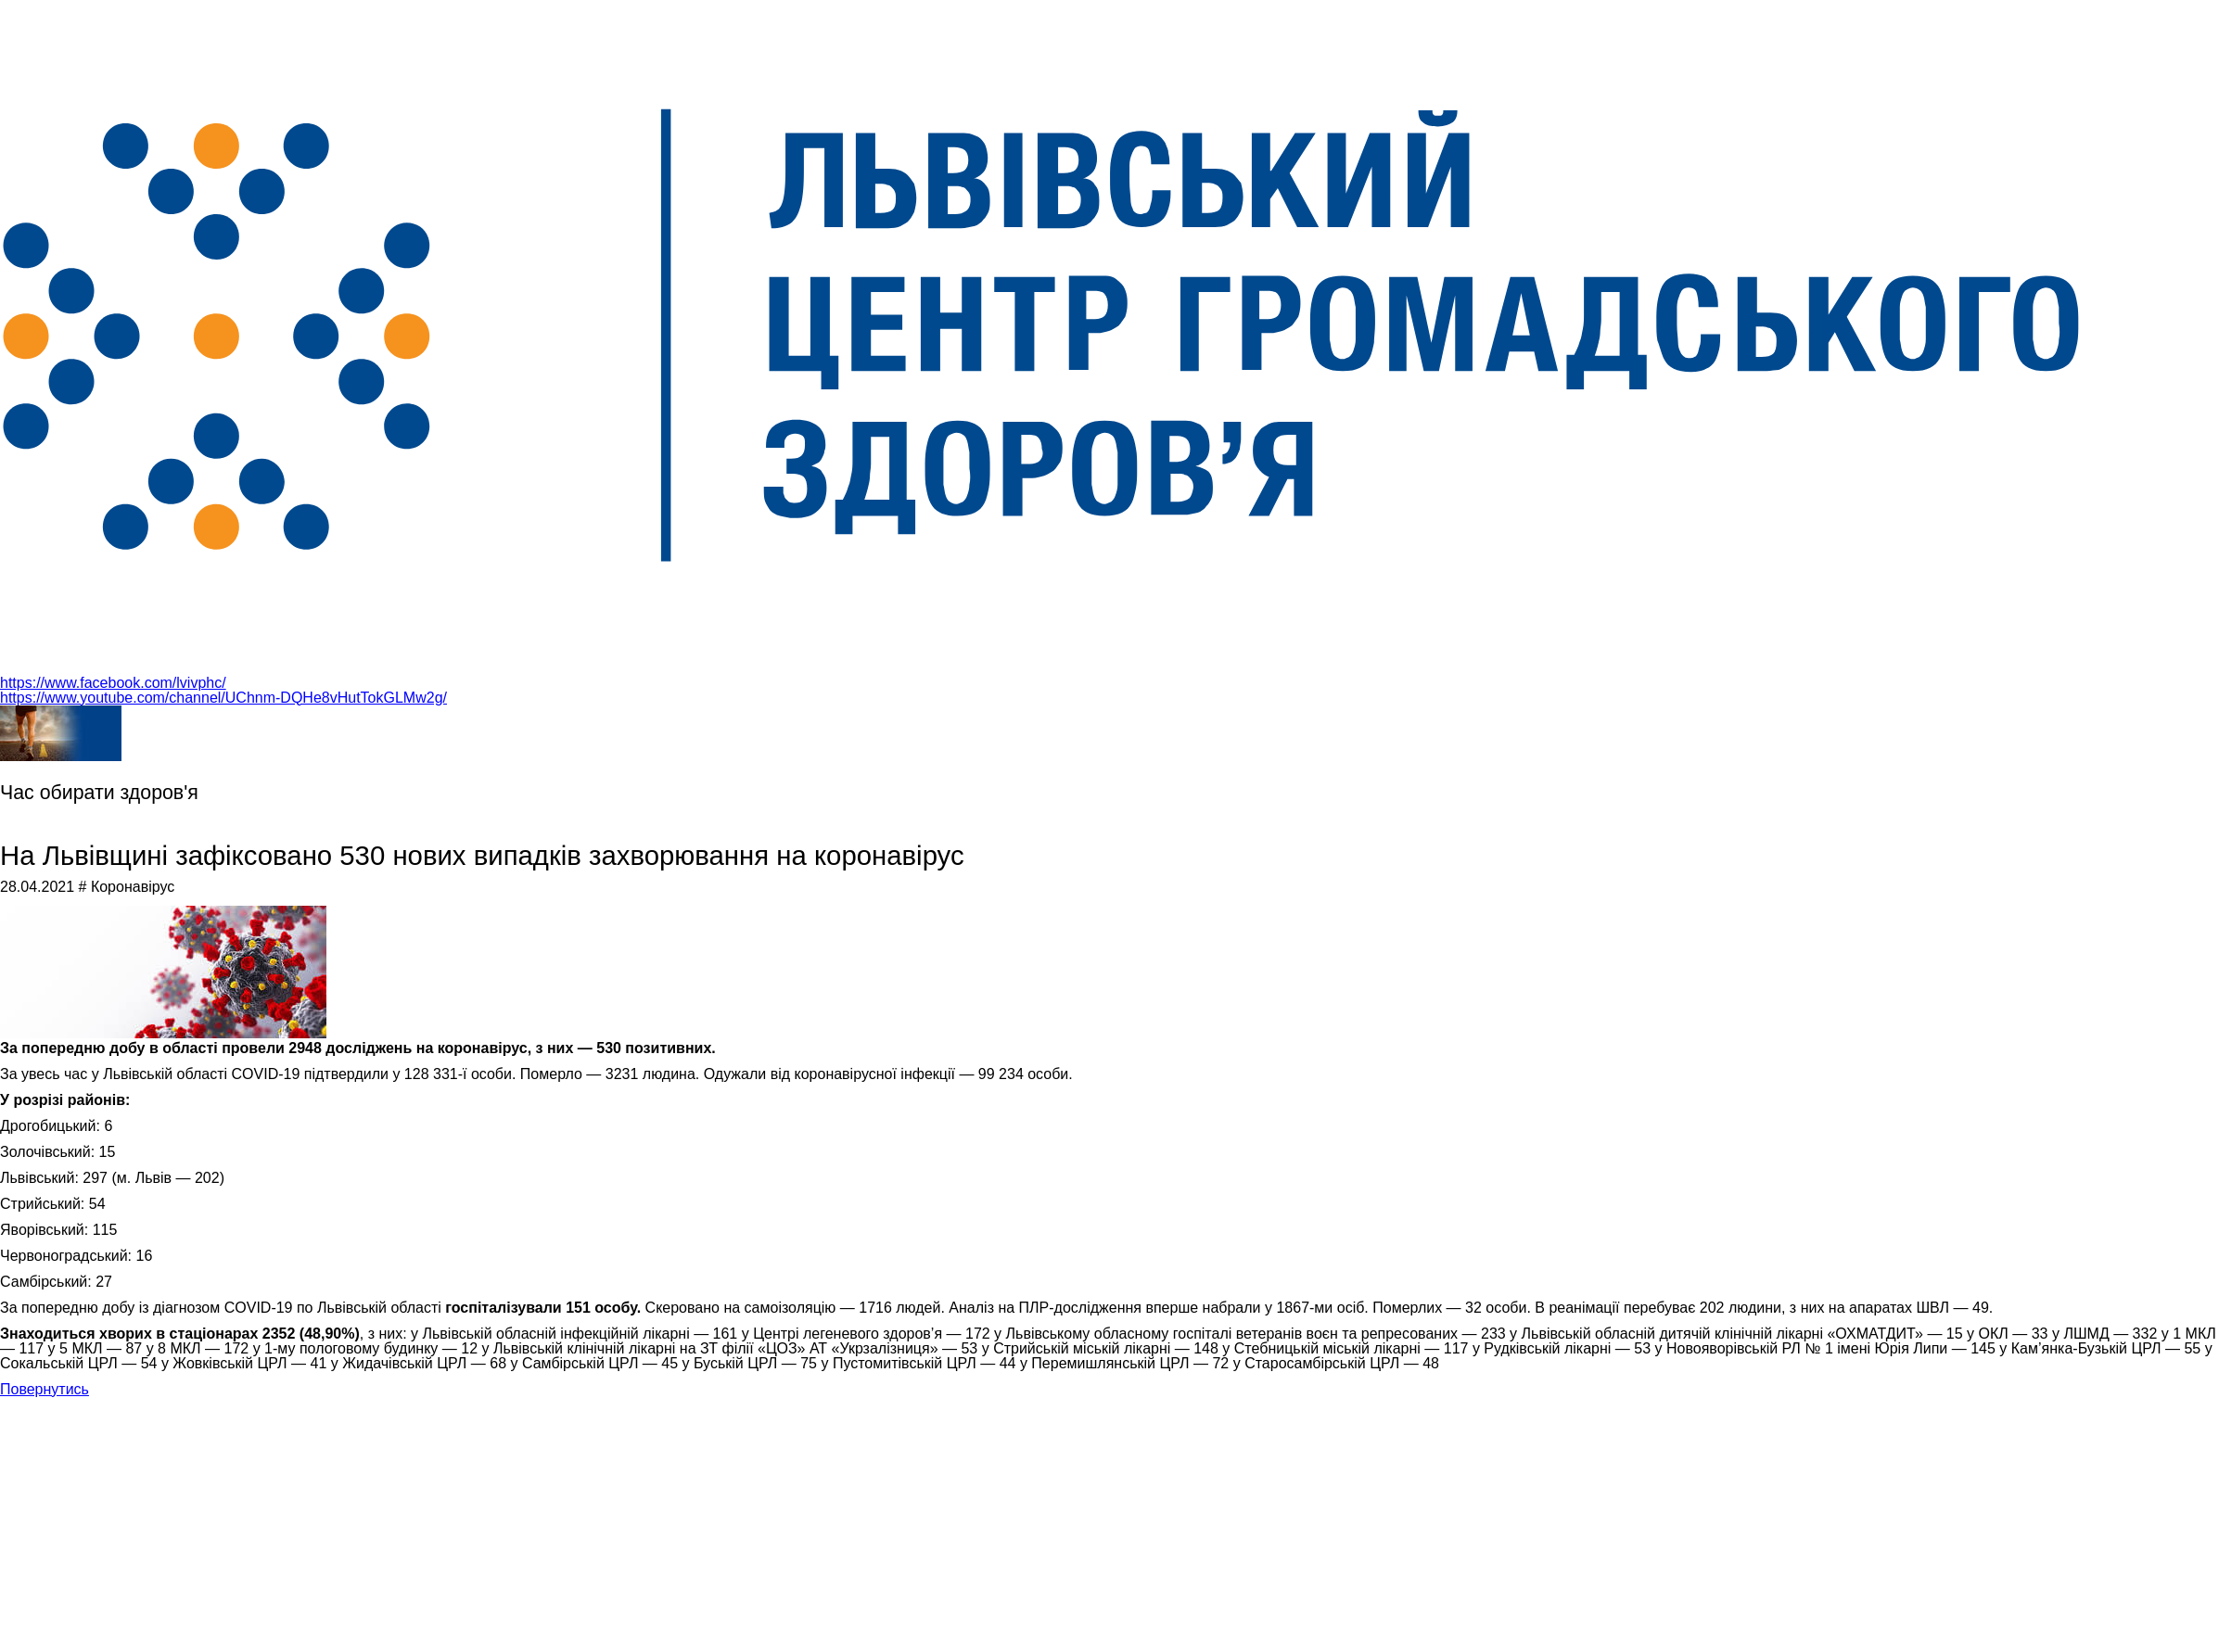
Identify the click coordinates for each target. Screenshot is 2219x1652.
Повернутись (44, 1389)
